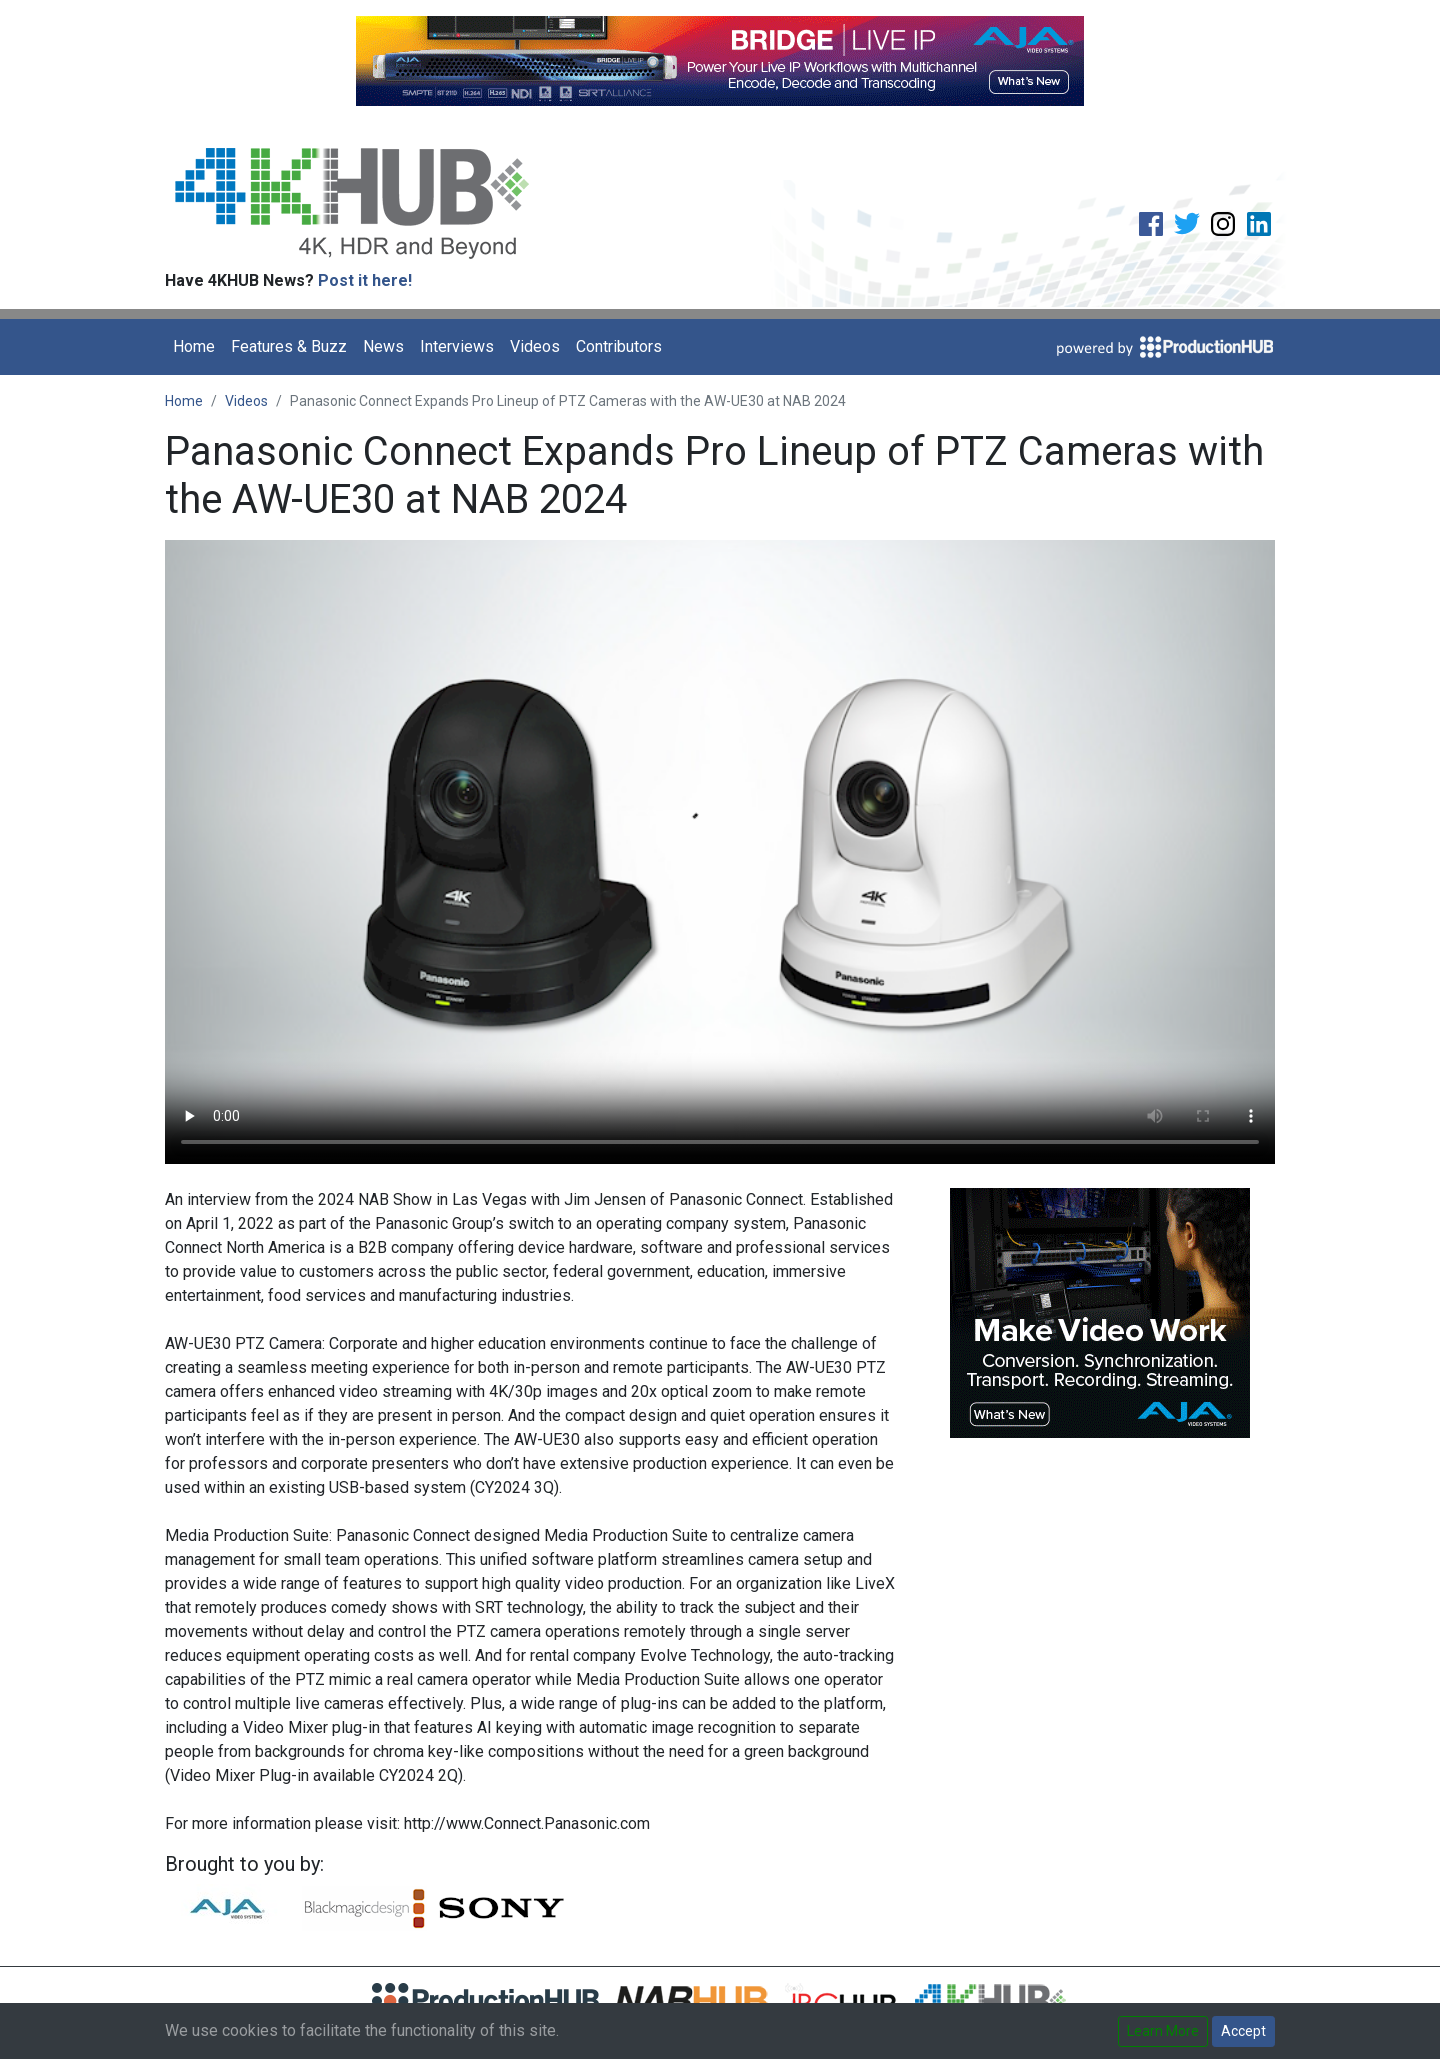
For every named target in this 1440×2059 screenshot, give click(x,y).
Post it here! (365, 280)
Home (194, 346)
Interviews (457, 346)
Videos (535, 346)
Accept (1243, 2031)
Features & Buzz (289, 346)
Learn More (1163, 2031)
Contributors (619, 346)
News (383, 346)
